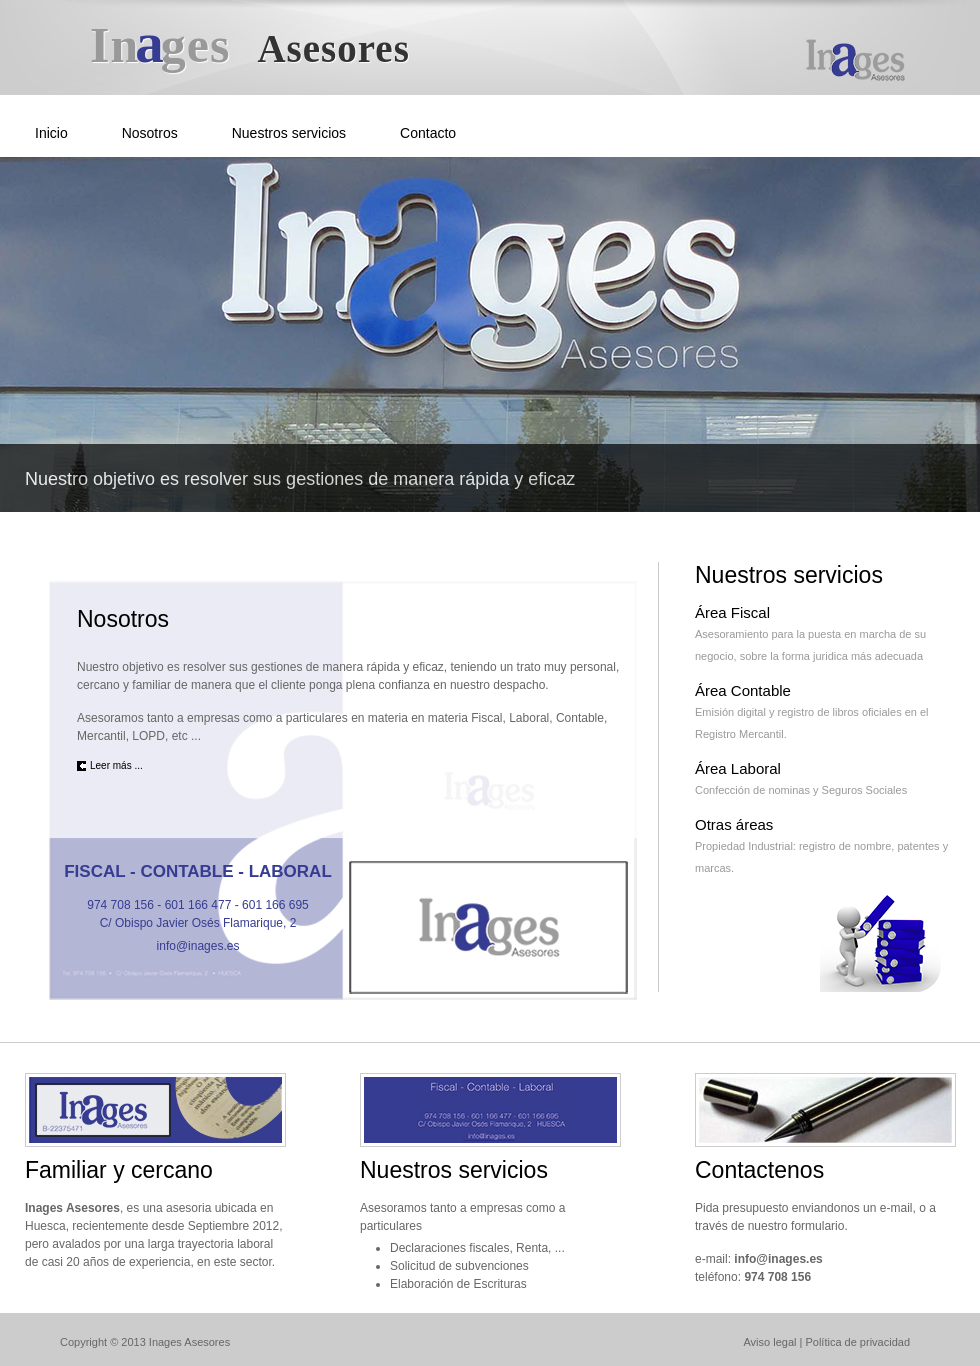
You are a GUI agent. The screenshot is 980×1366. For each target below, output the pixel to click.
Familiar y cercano (119, 1170)
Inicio (51, 133)
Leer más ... (116, 765)
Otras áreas (734, 824)
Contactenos (759, 1170)
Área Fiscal (732, 612)
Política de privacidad (857, 1342)
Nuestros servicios (289, 133)
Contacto (428, 133)
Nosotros (150, 133)
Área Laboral (738, 768)
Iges (250, 45)
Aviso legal (769, 1342)
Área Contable (743, 690)
